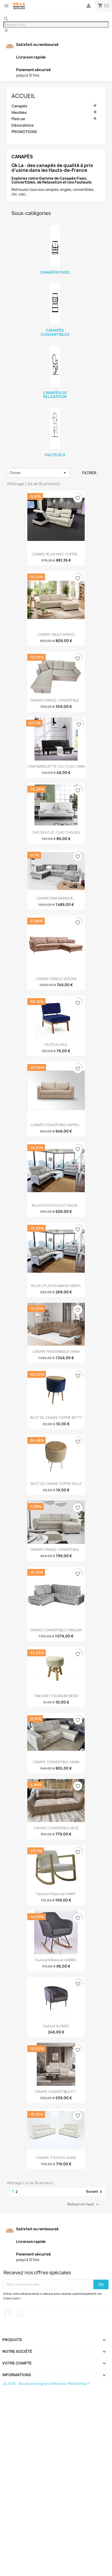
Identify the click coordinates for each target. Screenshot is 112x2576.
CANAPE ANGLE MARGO (56, 634)
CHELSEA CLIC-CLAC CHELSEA (56, 832)
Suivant (95, 2191)
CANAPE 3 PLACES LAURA (56, 2157)
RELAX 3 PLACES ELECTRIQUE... (56, 1205)
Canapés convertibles (55, 332)
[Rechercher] (56, 25)
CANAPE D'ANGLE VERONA (56, 979)
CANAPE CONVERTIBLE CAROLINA (56, 1630)
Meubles (19, 112)
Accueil (23, 96)
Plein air (18, 119)
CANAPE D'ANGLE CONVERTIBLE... (56, 700)
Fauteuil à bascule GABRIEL (56, 1960)
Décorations (22, 125)
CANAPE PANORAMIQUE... (56, 898)
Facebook (7, 2313)
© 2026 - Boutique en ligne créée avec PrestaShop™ (46, 2383)
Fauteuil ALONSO (56, 2026)
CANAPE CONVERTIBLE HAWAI (56, 1762)
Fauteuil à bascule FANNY (56, 1894)
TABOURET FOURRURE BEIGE (56, 1696)
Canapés (19, 106)
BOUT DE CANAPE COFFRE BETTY (56, 1417)
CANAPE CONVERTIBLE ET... (56, 2091)
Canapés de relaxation (55, 394)
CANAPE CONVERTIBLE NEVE (56, 1828)
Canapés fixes (55, 272)
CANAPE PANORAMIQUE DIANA (56, 1351)
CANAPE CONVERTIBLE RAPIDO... (56, 1125)
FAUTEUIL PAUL (56, 1044)
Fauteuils (55, 454)
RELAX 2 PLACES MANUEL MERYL (56, 1286)
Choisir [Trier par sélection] (38, 473)
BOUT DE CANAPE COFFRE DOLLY (56, 1484)
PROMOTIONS (24, 131)
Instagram (20, 2313)
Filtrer (89, 472)
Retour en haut (83, 2204)
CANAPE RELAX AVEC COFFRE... (56, 554)
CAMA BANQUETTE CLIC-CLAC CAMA (56, 766)
